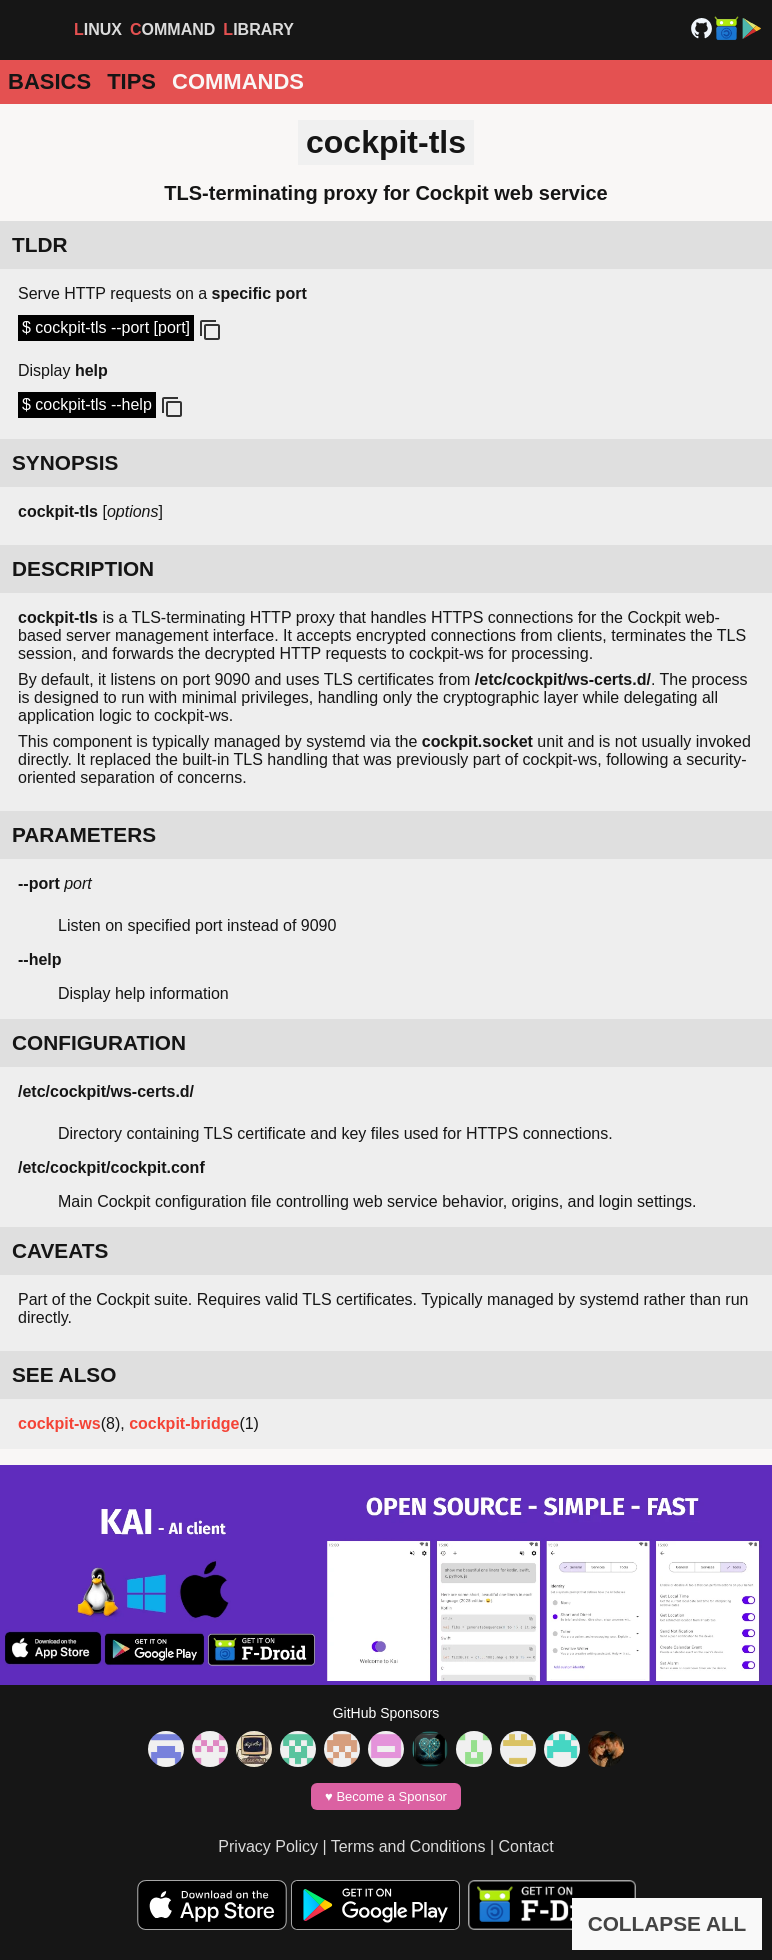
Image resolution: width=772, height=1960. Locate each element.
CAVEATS (60, 1250)
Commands (238, 81)
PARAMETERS (84, 834)
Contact (526, 1846)
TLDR (39, 244)
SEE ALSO (64, 1374)
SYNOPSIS (65, 462)
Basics (49, 81)
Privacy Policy (268, 1846)
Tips (131, 81)
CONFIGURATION (99, 1042)
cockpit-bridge (184, 1423)
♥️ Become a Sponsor (386, 1796)
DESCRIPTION (83, 568)
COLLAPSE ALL (667, 1923)
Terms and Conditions (408, 1846)
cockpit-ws (59, 1423)
